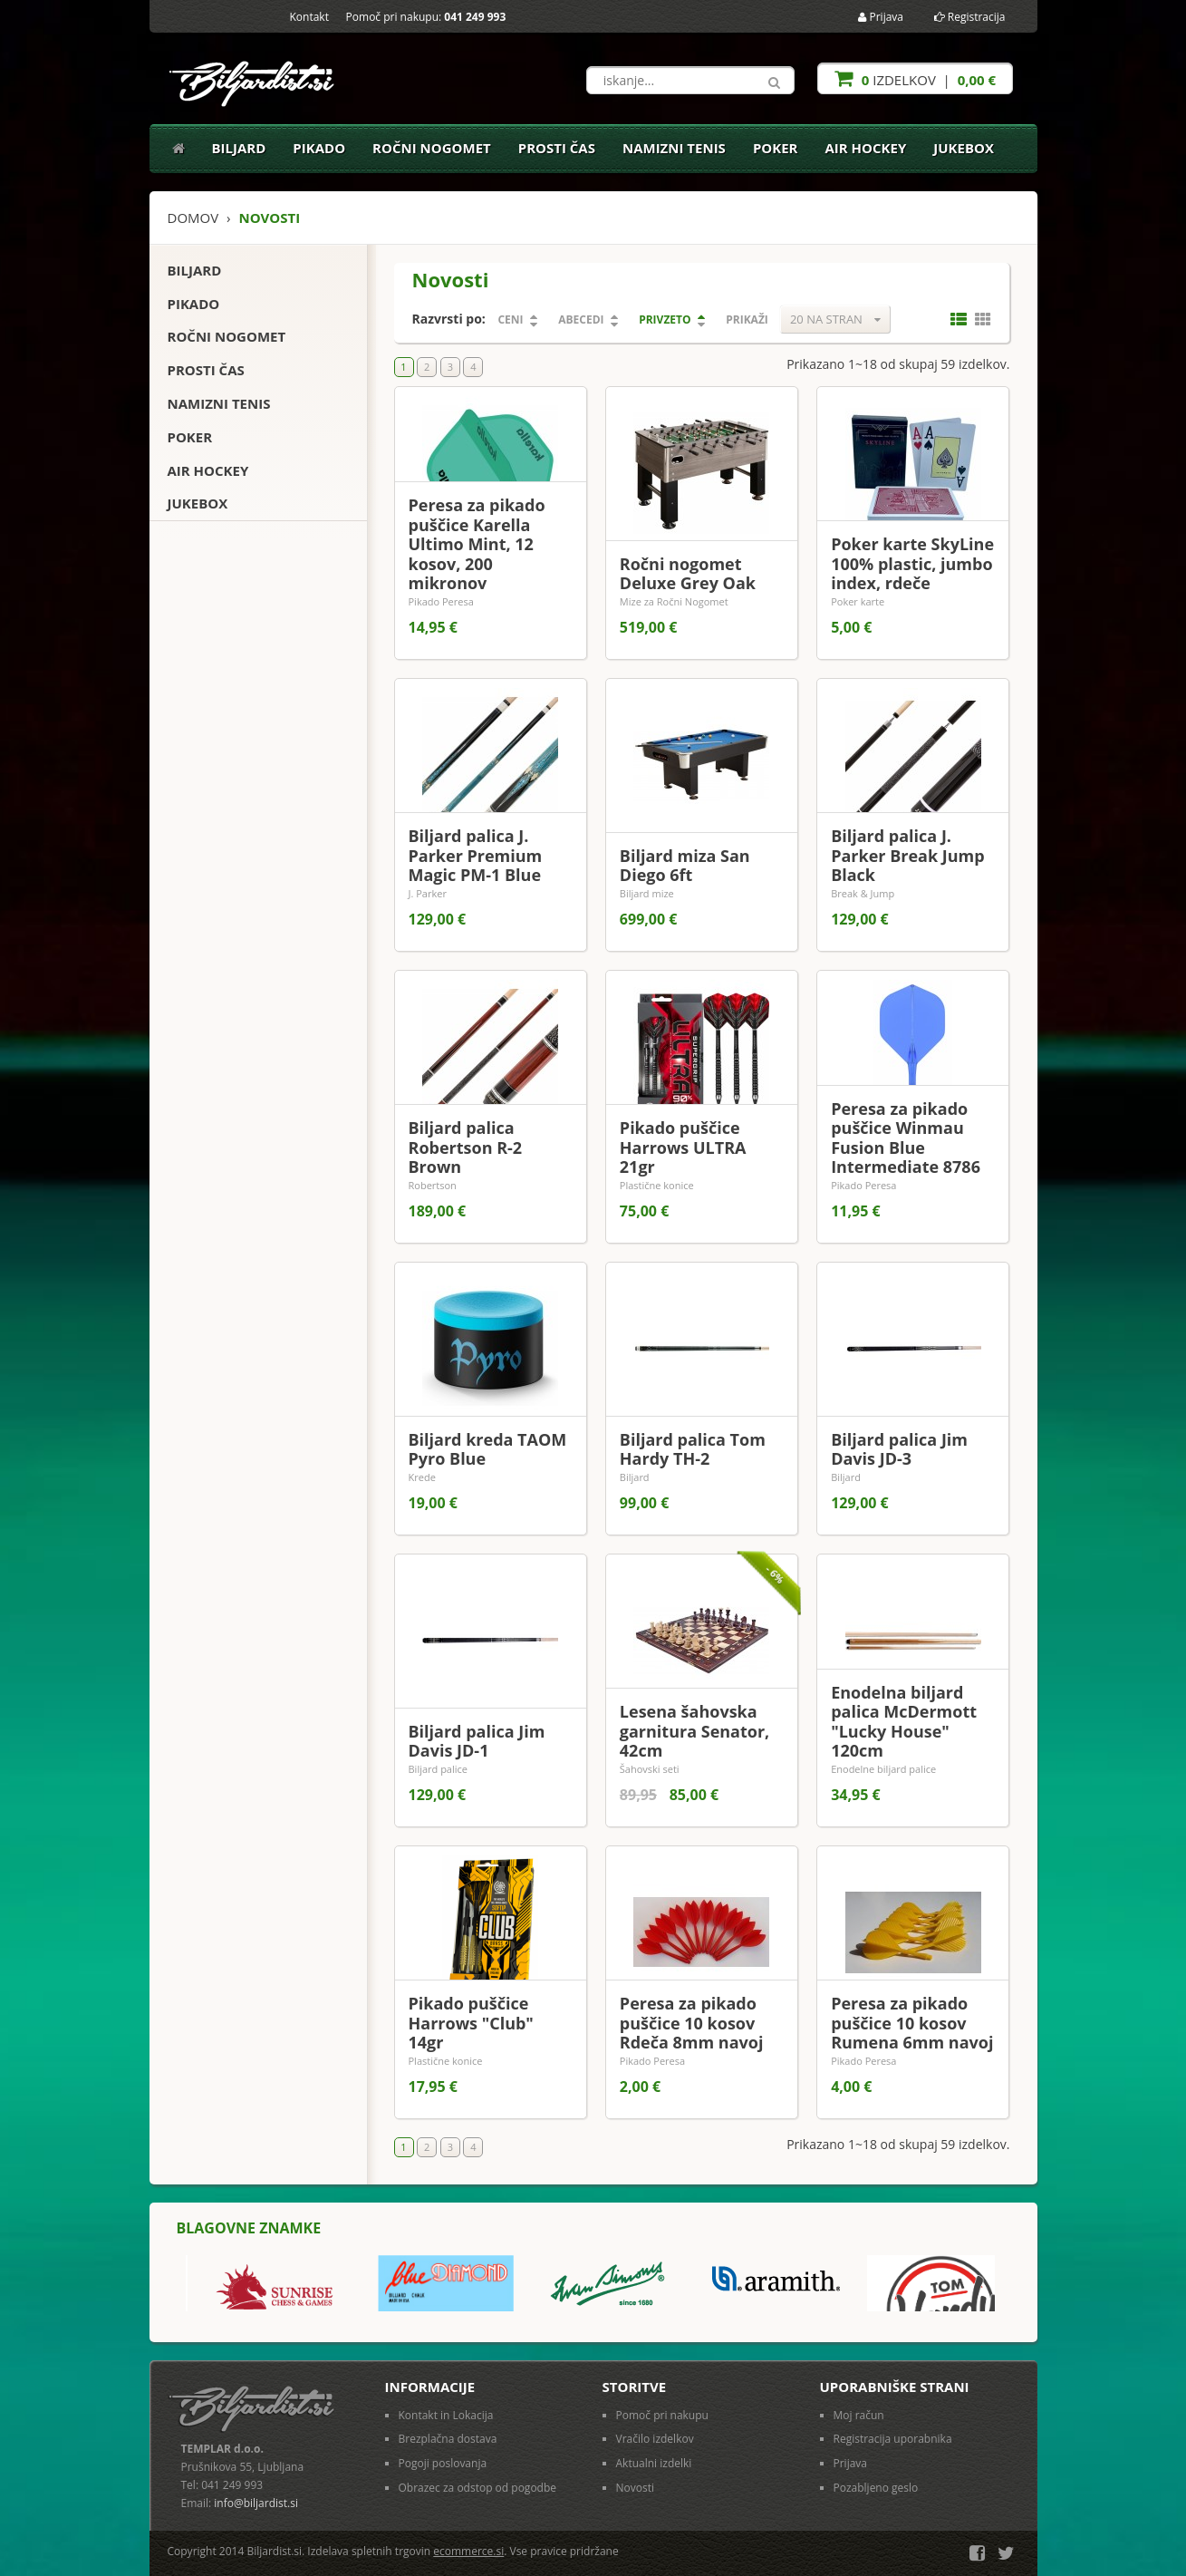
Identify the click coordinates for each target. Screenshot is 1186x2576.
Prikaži (747, 319)
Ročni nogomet (431, 148)
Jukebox (963, 148)
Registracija (970, 16)
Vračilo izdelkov (655, 2438)
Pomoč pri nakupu (662, 2415)
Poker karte (857, 601)
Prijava (880, 16)
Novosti (635, 2487)
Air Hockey (866, 148)
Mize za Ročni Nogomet (674, 601)
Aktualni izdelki (654, 2463)
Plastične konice (657, 1185)
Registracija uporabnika (893, 2438)
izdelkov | (915, 78)
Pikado (319, 148)
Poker (775, 148)
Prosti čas (556, 148)
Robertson (433, 1185)
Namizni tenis (674, 148)
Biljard (239, 148)
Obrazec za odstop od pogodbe (478, 2487)
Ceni (510, 319)
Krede (422, 1477)
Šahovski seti (650, 1769)
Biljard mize (647, 893)
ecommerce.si (468, 2551)
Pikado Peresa (441, 601)
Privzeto (664, 319)
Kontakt (309, 16)
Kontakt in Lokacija (446, 2415)
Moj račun (859, 2415)
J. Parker (428, 893)
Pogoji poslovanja (443, 2463)
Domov (193, 217)
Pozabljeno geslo (876, 2487)
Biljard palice (438, 1769)
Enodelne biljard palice (883, 1769)
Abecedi (580, 319)
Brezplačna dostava (448, 2438)
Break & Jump (862, 893)
